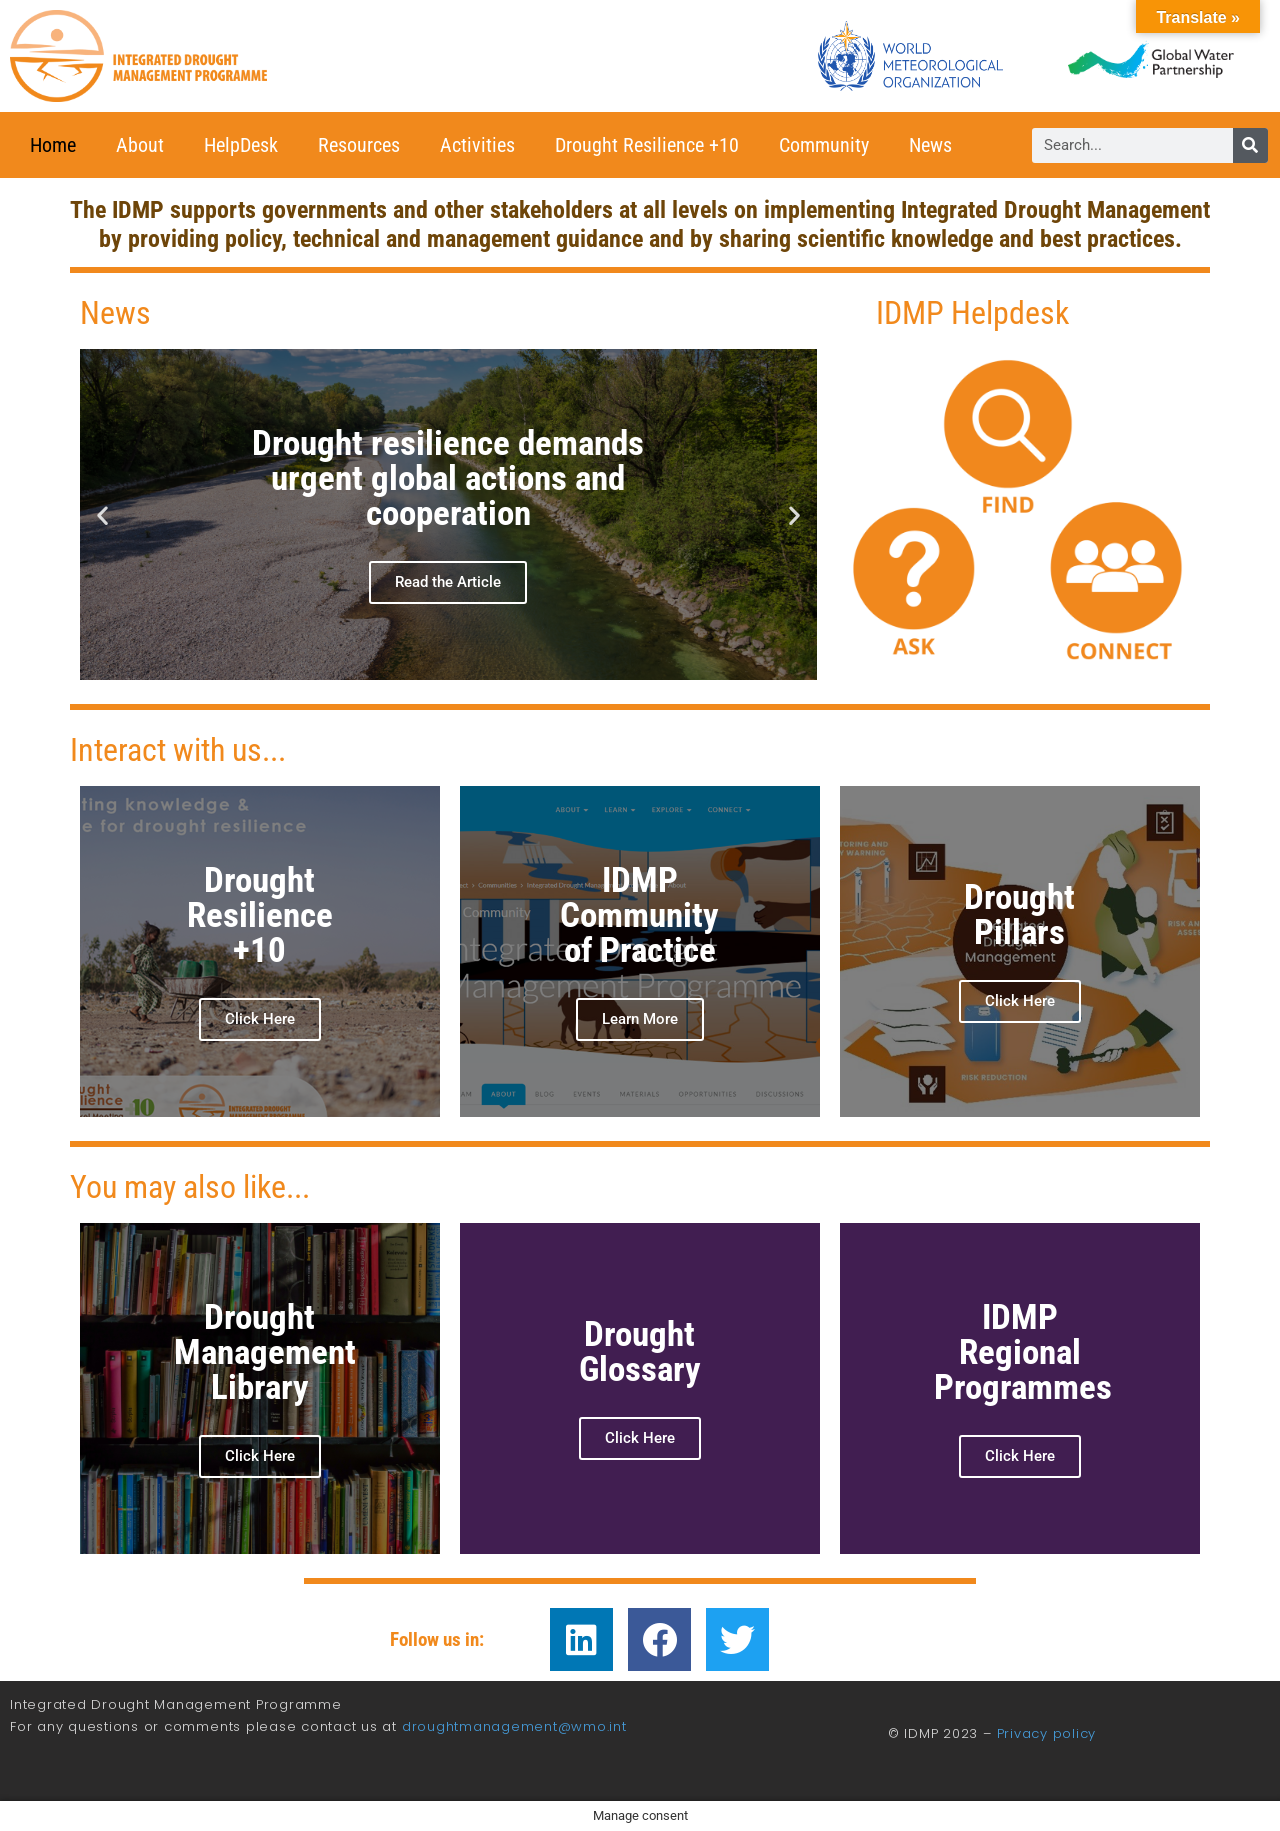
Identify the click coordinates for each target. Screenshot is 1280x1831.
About (140, 145)
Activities (477, 145)
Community (824, 145)
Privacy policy (1047, 1733)
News (930, 145)
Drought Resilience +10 (647, 145)
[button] (102, 514)
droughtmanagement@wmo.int (514, 1726)
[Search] (1250, 145)
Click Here (640, 1438)
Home (53, 145)
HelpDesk (241, 145)
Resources (359, 145)
